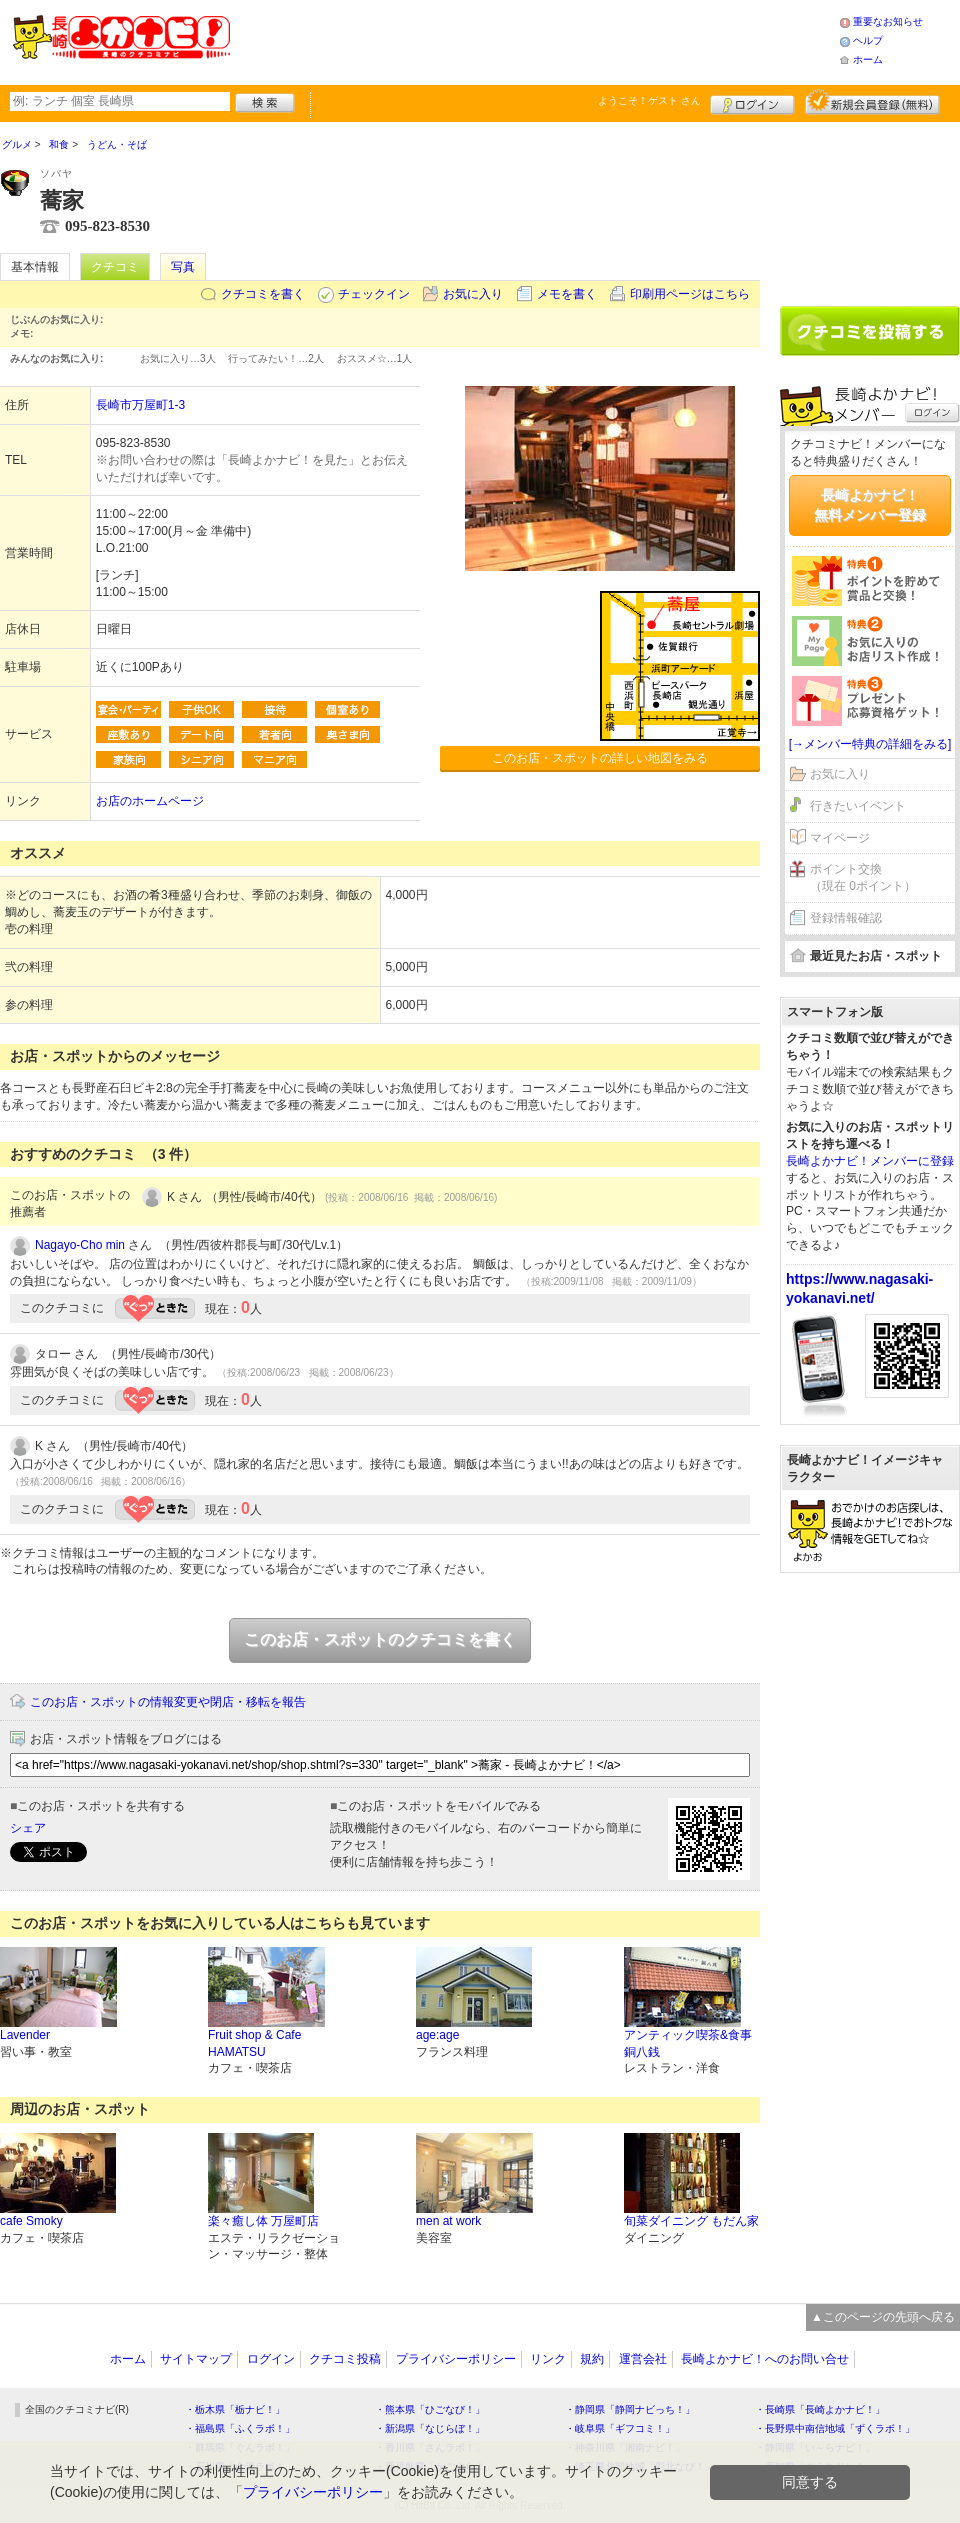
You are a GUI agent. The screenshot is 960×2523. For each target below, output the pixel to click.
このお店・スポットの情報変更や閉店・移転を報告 (168, 1702)
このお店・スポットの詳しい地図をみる (600, 758)
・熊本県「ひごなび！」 (430, 2409)
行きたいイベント (858, 806)
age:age (437, 2035)
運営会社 (643, 2359)
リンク (548, 2359)
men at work (448, 2221)
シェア (28, 1828)
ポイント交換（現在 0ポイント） (863, 877)
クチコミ (115, 267)
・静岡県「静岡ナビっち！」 (630, 2409)
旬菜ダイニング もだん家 (691, 2221)
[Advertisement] (534, 40)
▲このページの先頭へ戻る (883, 2317)
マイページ (840, 838)
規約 (592, 2359)
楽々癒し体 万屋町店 (263, 2221)
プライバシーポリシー (456, 2359)
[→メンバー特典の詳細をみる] (870, 744)
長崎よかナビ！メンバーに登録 (870, 1161)
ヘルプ (868, 40)
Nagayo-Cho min (80, 1245)
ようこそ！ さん (649, 100)
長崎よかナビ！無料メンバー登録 (870, 505)
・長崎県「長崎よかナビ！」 (820, 2409)
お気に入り (473, 294)
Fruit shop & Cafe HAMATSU (254, 2043)
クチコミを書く (263, 294)
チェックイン (374, 294)
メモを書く (567, 294)
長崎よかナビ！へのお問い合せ (765, 2359)
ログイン (752, 102)
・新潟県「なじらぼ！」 (430, 2428)
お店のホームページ (150, 801)
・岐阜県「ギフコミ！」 (620, 2428)
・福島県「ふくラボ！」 (240, 2428)
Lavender (25, 2035)
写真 (183, 267)
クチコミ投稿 (345, 2359)
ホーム (868, 59)
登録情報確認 (846, 918)
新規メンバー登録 (872, 102)
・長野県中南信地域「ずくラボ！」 (835, 2428)
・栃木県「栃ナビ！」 (235, 2409)
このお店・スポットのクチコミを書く (380, 1639)
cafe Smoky (31, 2221)
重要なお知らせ (888, 21)
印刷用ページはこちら (690, 294)
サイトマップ (196, 2359)
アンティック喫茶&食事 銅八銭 (688, 2043)
